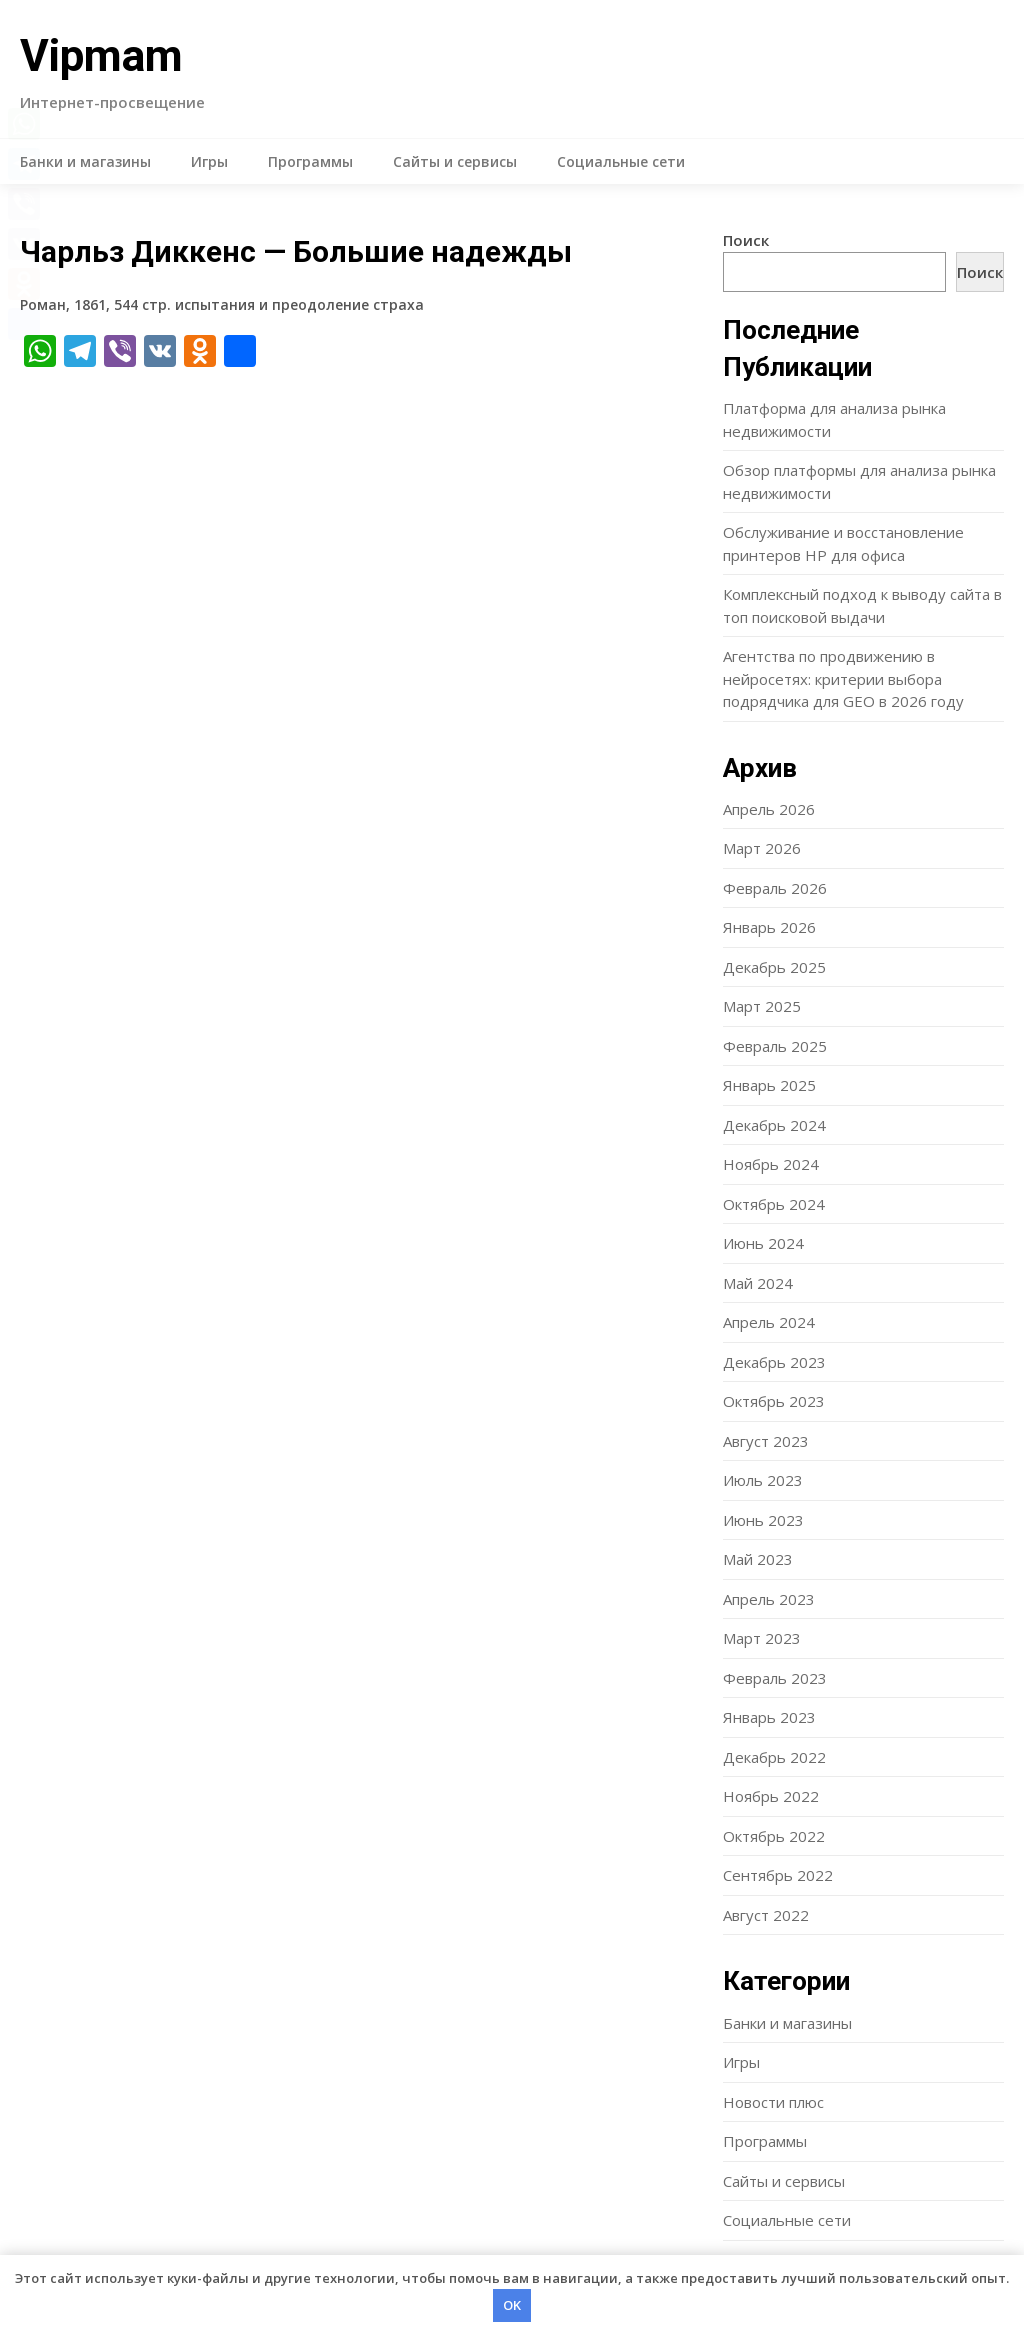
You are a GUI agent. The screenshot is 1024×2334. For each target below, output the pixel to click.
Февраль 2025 (775, 1046)
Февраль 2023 (775, 1678)
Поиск (746, 240)
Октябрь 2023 (774, 1401)
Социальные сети (621, 161)
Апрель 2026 (769, 809)
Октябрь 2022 (774, 1836)
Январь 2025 (769, 1085)
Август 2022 (766, 1915)
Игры (209, 161)
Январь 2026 (769, 927)
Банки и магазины (85, 161)
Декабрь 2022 (774, 1757)
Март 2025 (762, 1006)
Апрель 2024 (769, 1322)
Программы (310, 161)
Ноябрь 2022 (771, 1796)
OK (512, 2305)
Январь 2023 (769, 1717)
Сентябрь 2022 (778, 1875)
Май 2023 (758, 1559)
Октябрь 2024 (774, 1204)
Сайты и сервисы (455, 161)
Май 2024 (758, 1283)
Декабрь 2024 (774, 1125)
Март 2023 (762, 1638)
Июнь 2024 (763, 1243)
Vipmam (101, 56)
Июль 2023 (763, 1480)
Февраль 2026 (775, 888)
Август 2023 (766, 1441)
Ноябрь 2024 (771, 1164)
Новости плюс (773, 2102)
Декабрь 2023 (774, 1362)
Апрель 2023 (769, 1599)
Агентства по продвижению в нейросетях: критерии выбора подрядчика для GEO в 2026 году (843, 678)
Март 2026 (762, 848)
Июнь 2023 (763, 1520)
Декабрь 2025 (774, 967)
